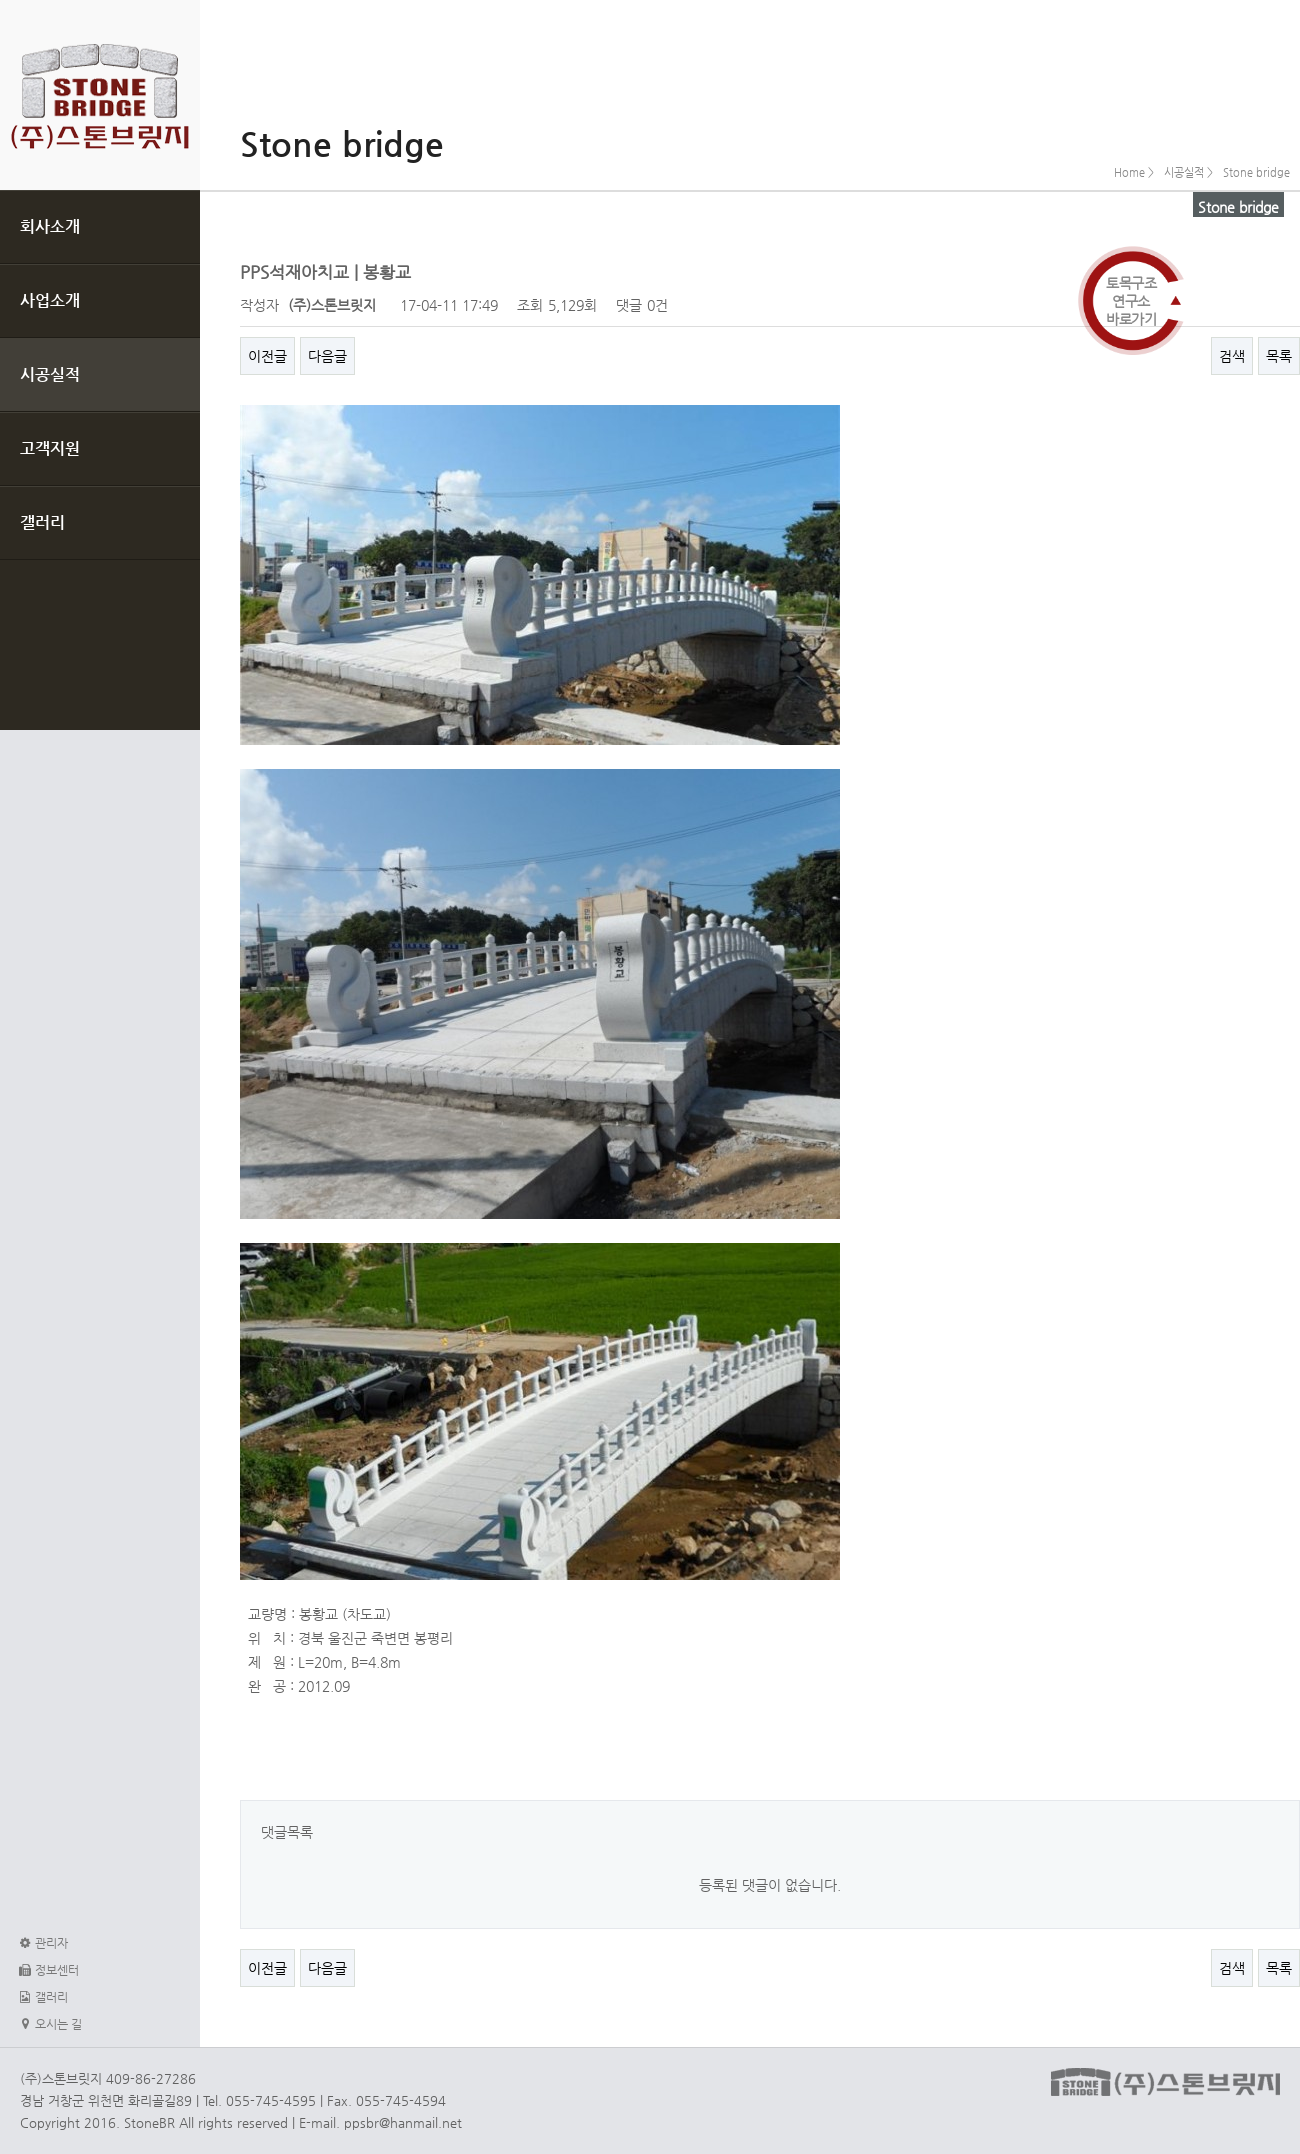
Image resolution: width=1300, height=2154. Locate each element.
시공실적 (50, 374)
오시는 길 (48, 2024)
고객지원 (50, 448)
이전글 (267, 356)
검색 (1232, 356)
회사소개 (50, 226)
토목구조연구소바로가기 (1131, 301)
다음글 (327, 356)
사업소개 (50, 300)
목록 (1279, 356)
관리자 (41, 1943)
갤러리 (42, 522)
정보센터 (47, 1970)
